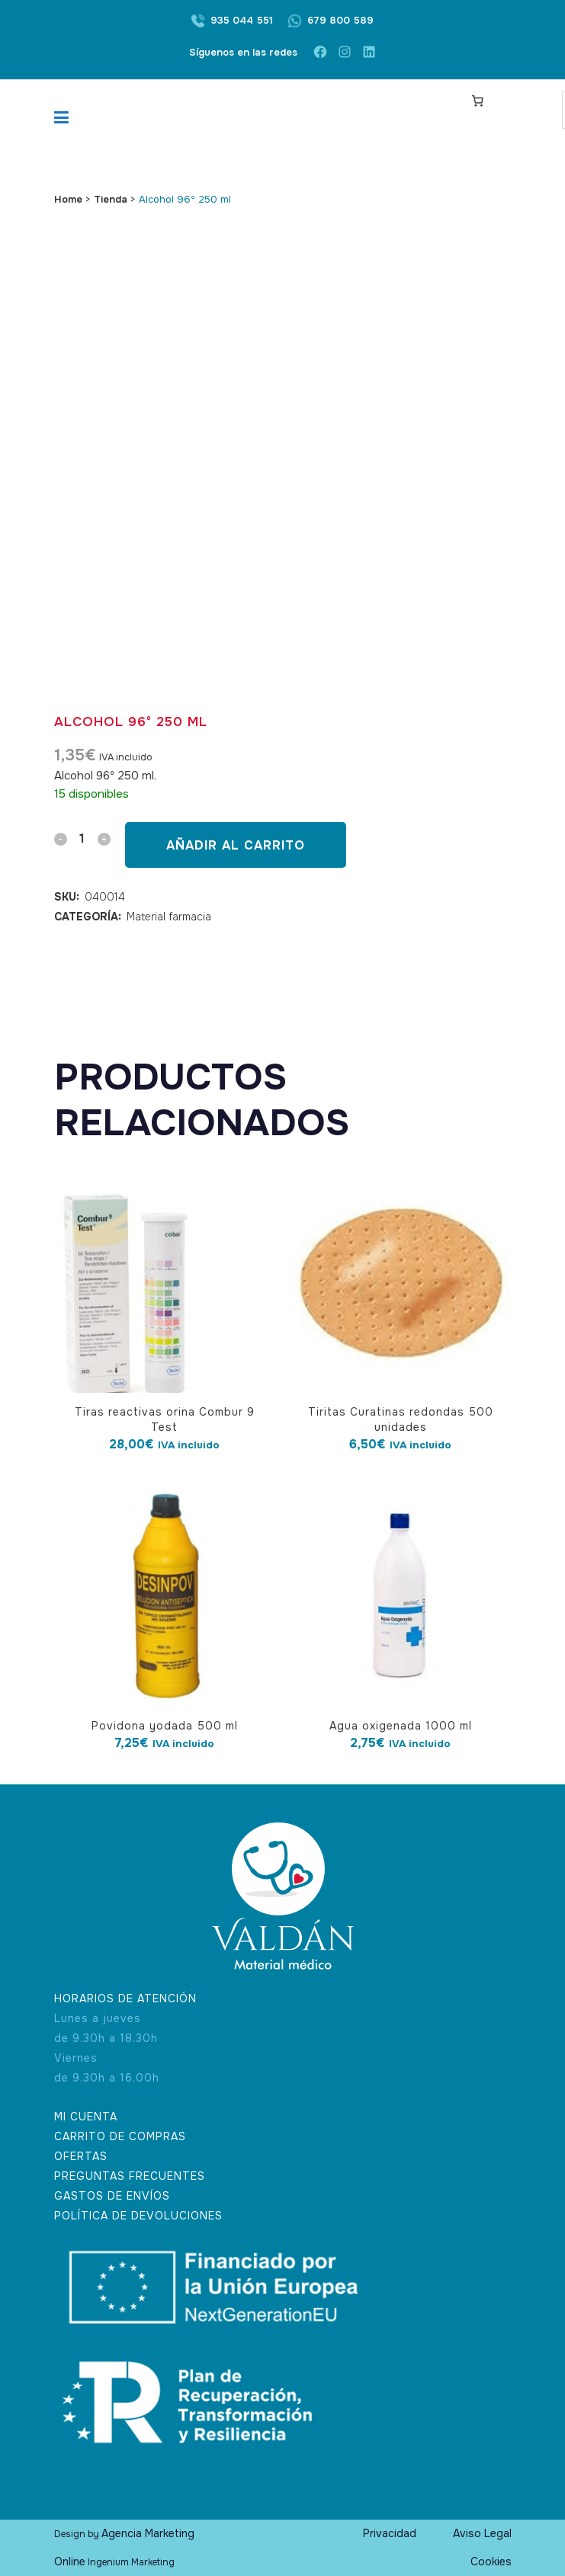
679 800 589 (340, 20)
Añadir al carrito (235, 845)
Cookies (491, 2561)
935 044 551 (241, 20)
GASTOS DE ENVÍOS (112, 2196)
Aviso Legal (482, 2533)
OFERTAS (81, 2156)
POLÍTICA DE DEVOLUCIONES (138, 2215)
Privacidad (389, 2533)
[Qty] (82, 838)
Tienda (110, 199)
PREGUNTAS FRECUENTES (129, 2176)
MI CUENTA (85, 2116)
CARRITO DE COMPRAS (120, 2136)
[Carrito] (477, 100)
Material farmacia (169, 916)
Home (68, 199)
